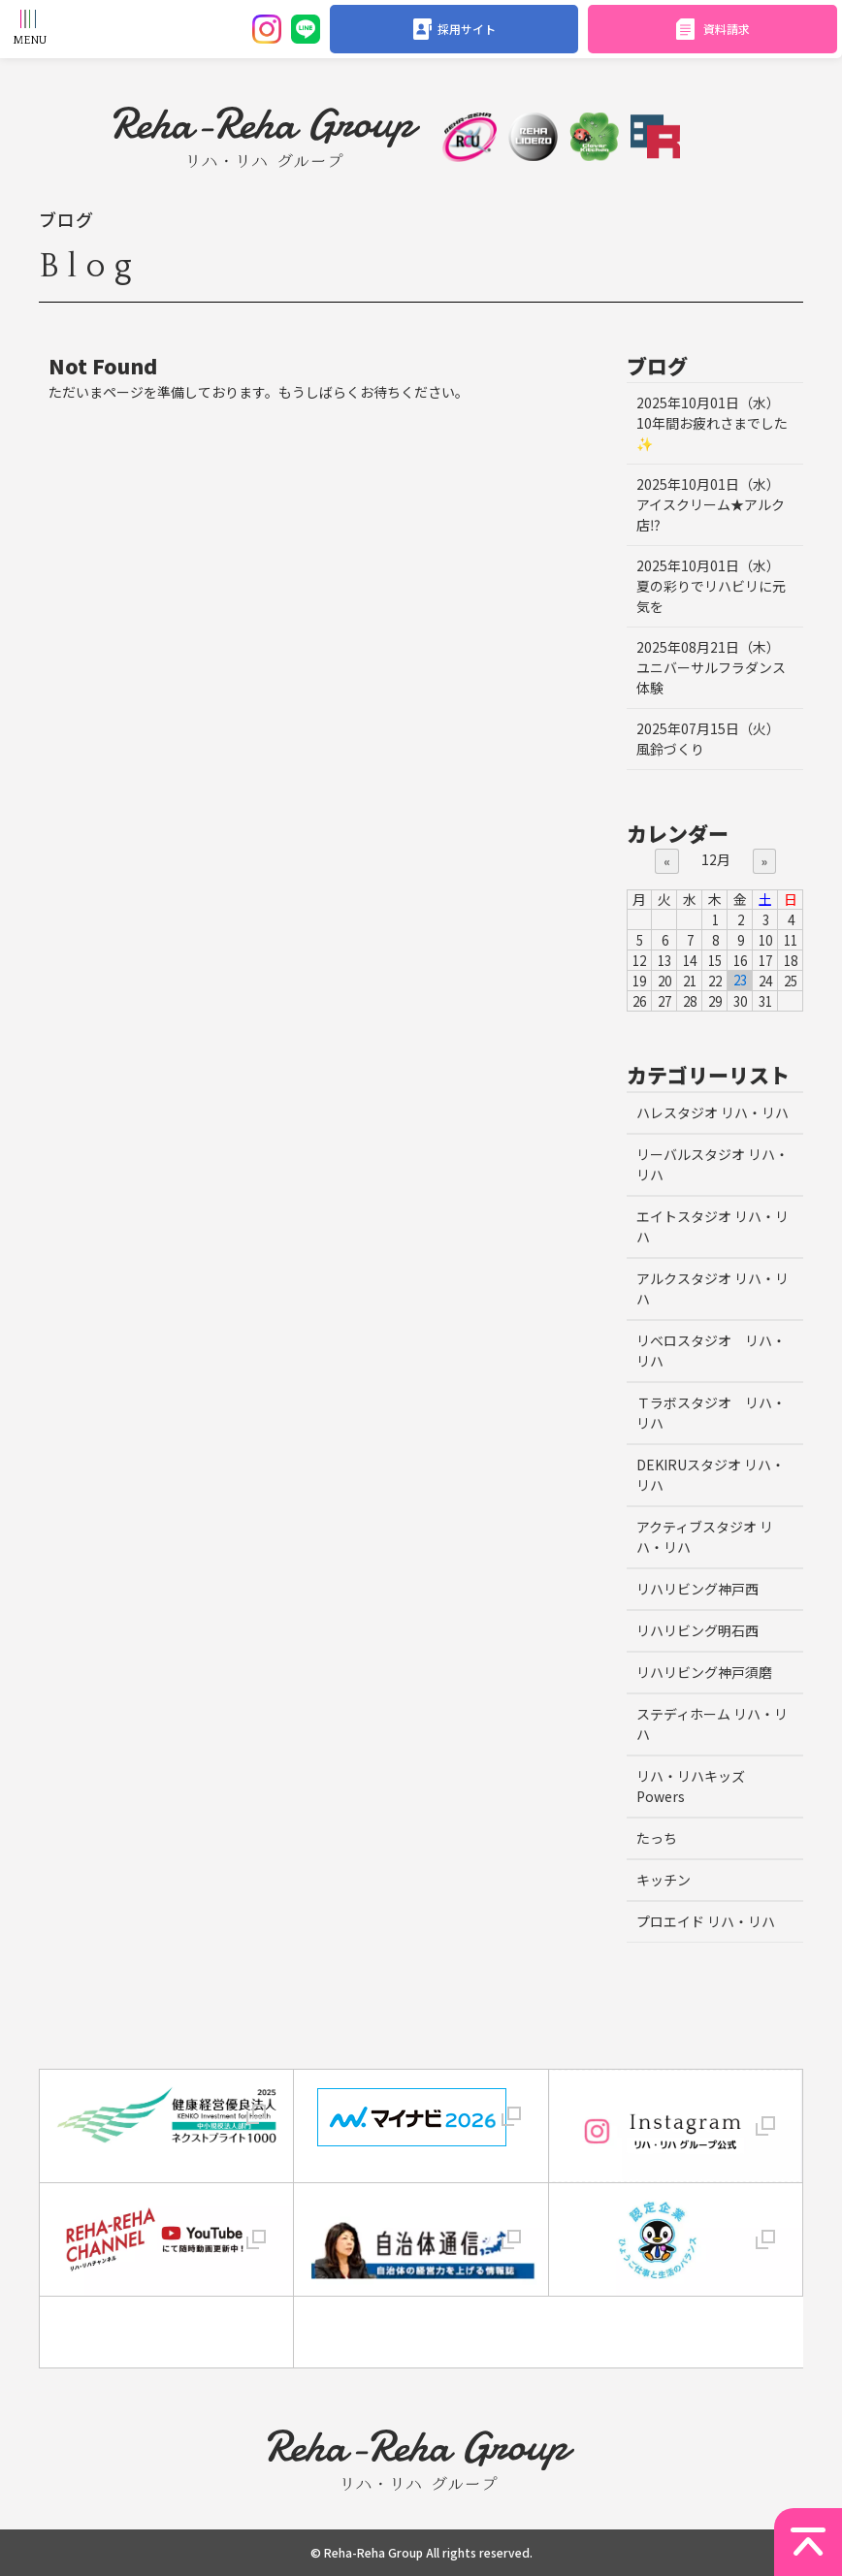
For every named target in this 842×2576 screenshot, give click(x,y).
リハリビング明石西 (697, 1630)
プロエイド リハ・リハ (705, 1921)
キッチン (663, 1879)
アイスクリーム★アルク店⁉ (710, 504)
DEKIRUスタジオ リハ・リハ (710, 1475)
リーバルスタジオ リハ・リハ (712, 1164)
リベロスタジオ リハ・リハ (711, 1350)
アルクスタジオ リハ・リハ (712, 1288)
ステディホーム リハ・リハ (712, 1724)
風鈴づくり (708, 738)
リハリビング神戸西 (697, 1588)
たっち (656, 1838)
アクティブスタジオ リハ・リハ (704, 1537)
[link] (166, 2332)
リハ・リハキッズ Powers (690, 1786)
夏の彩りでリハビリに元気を (711, 586)
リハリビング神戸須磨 (704, 1672)
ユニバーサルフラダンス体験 (711, 667)
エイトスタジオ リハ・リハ (712, 1226)
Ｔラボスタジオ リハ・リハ (711, 1413)
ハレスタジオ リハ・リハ (712, 1112)
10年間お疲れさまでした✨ (712, 423)
